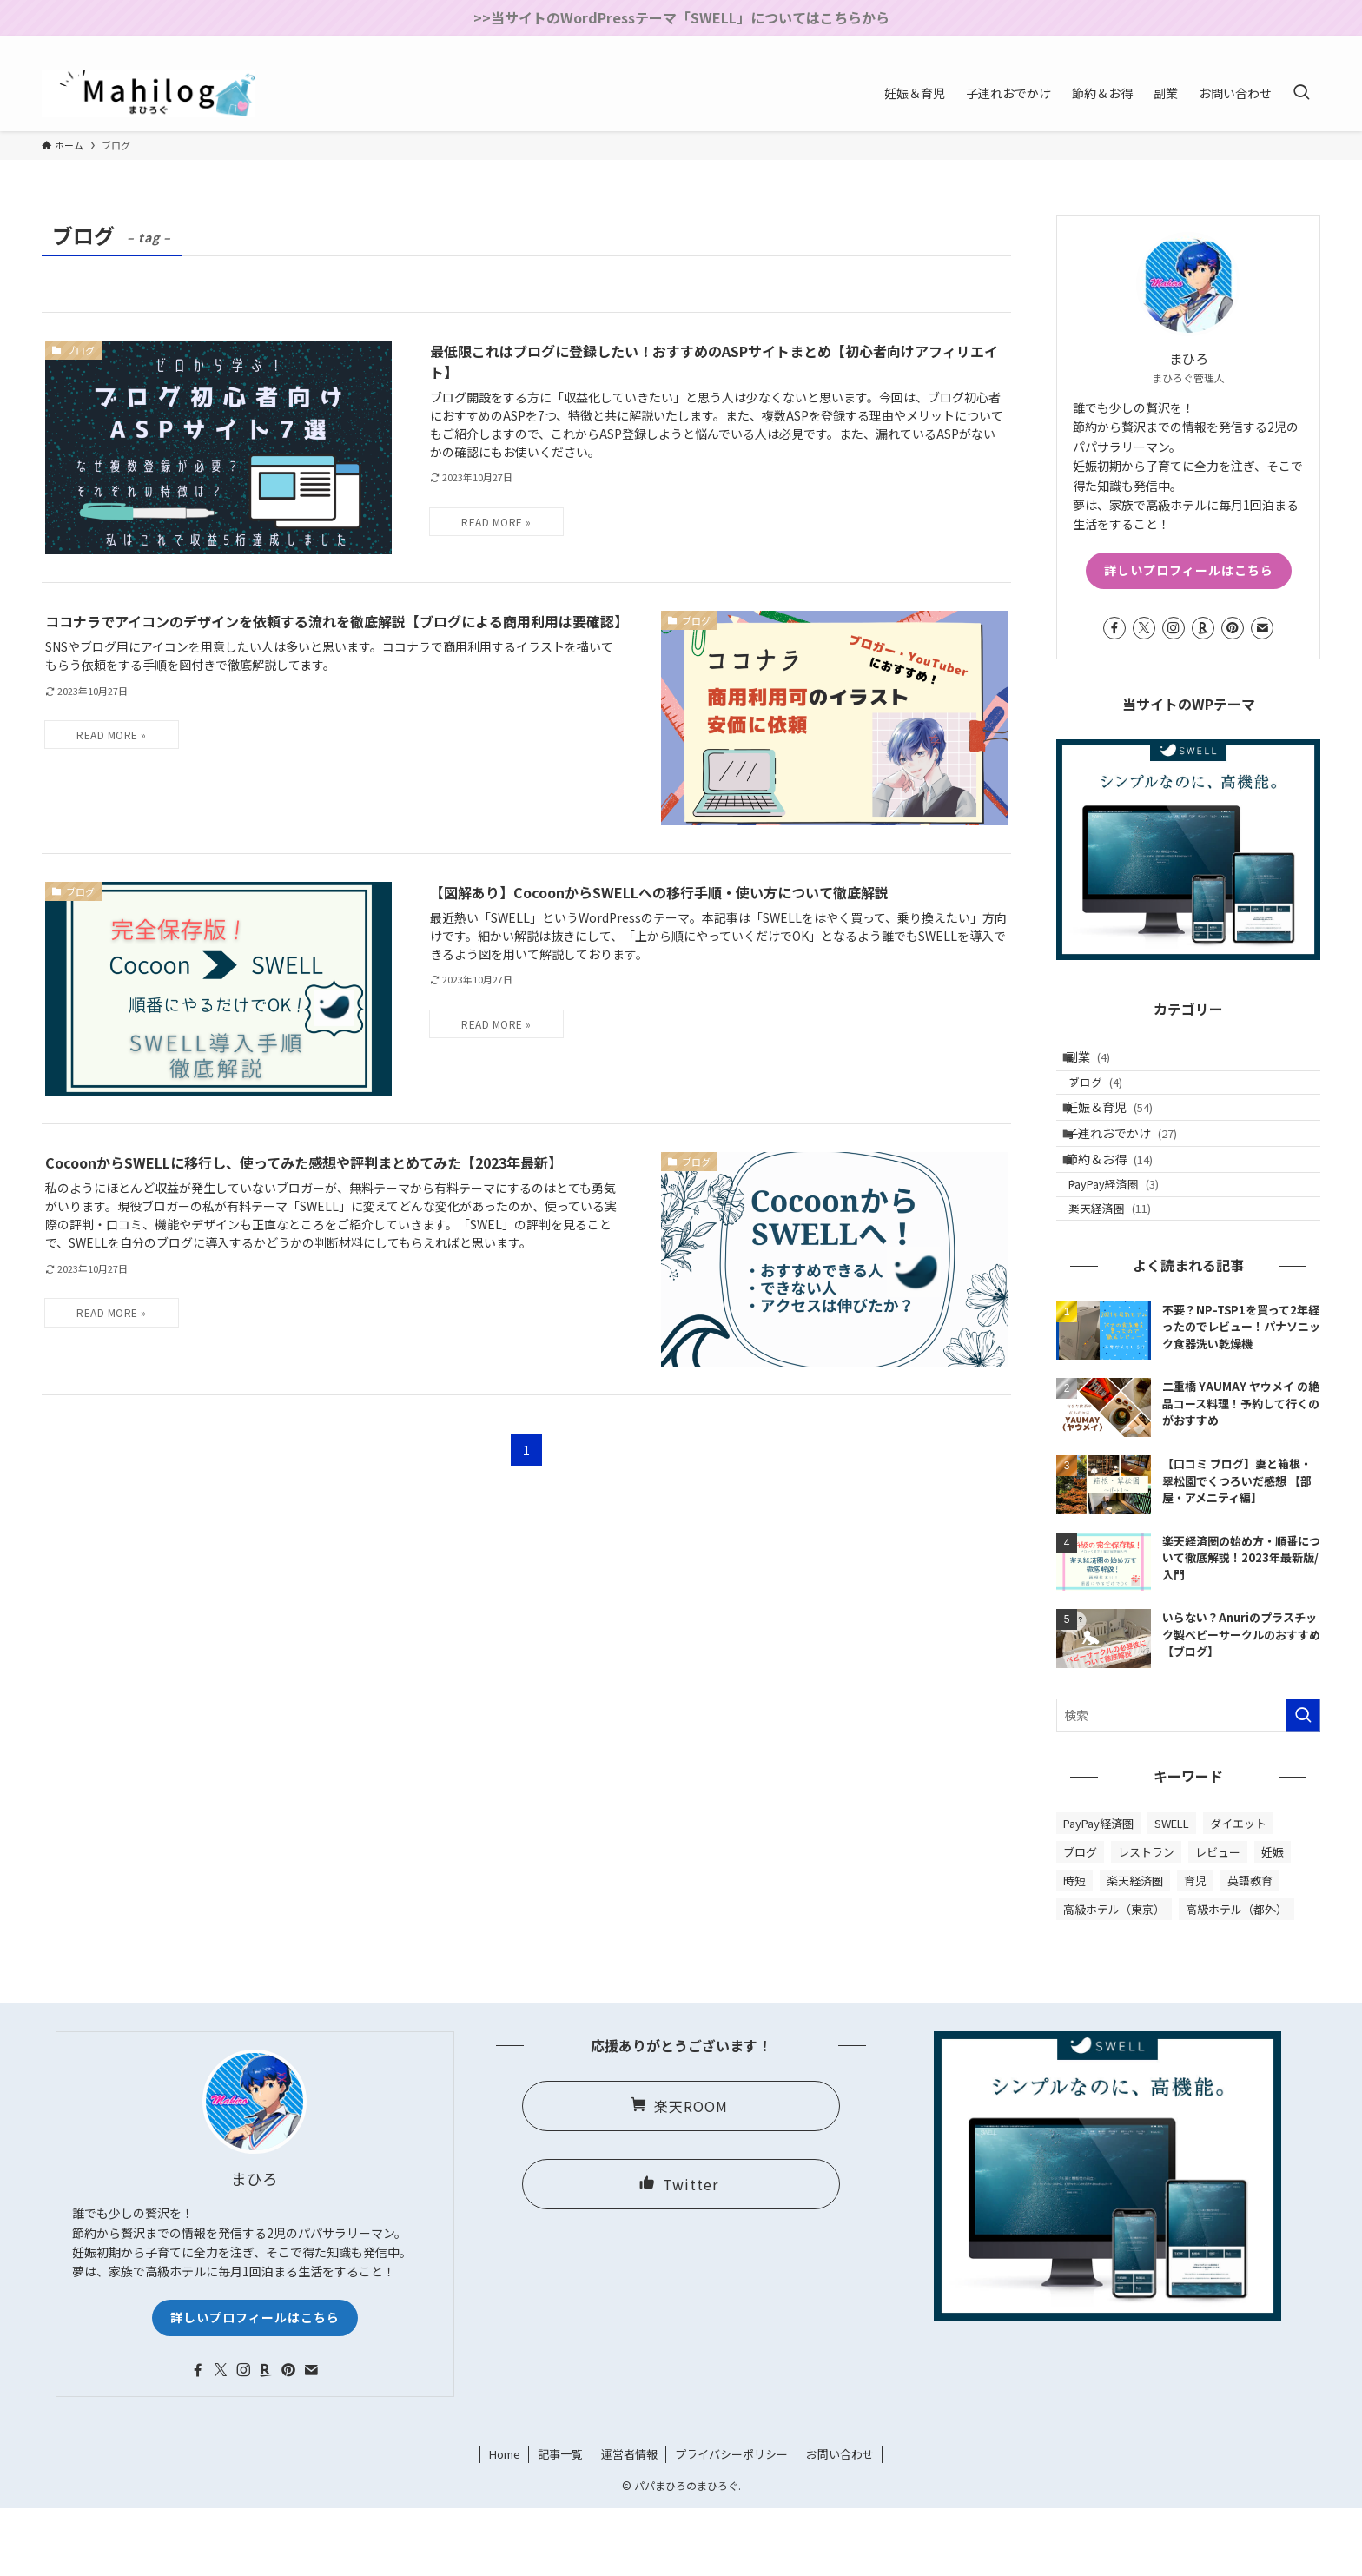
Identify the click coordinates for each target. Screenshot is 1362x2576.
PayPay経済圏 (1129, 1238)
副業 (1100, 1061)
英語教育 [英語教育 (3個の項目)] (1250, 1948)
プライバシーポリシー (731, 2521)
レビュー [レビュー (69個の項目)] (1217, 1919)
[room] (1241, 46)
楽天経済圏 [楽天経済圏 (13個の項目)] (1135, 1948)
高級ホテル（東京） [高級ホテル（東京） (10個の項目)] (1114, 1977)
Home (504, 2521)
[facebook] (1173, 46)
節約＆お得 (1121, 1203)
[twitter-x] (1196, 46)
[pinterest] (1264, 46)
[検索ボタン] (1301, 93)
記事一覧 (560, 2521)
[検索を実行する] (1303, 1782)
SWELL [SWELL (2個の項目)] (1171, 1891)
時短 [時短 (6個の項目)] (1074, 1948)
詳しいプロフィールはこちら (1188, 570)
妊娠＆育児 (1121, 1131)
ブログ (1111, 1097)
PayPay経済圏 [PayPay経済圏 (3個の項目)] (1098, 1891)
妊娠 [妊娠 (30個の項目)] (1272, 1919)
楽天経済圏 (1125, 1271)
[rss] (1286, 46)
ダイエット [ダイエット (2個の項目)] (1238, 1891)
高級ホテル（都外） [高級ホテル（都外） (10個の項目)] (1236, 1977)
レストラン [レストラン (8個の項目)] (1146, 1919)
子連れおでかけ (1133, 1166)
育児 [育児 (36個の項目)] (1195, 1948)
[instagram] (1218, 46)
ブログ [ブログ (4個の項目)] (1080, 1919)
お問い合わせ (840, 2521)
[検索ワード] (1188, 1782)
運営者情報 (629, 2521)
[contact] (1309, 46)
